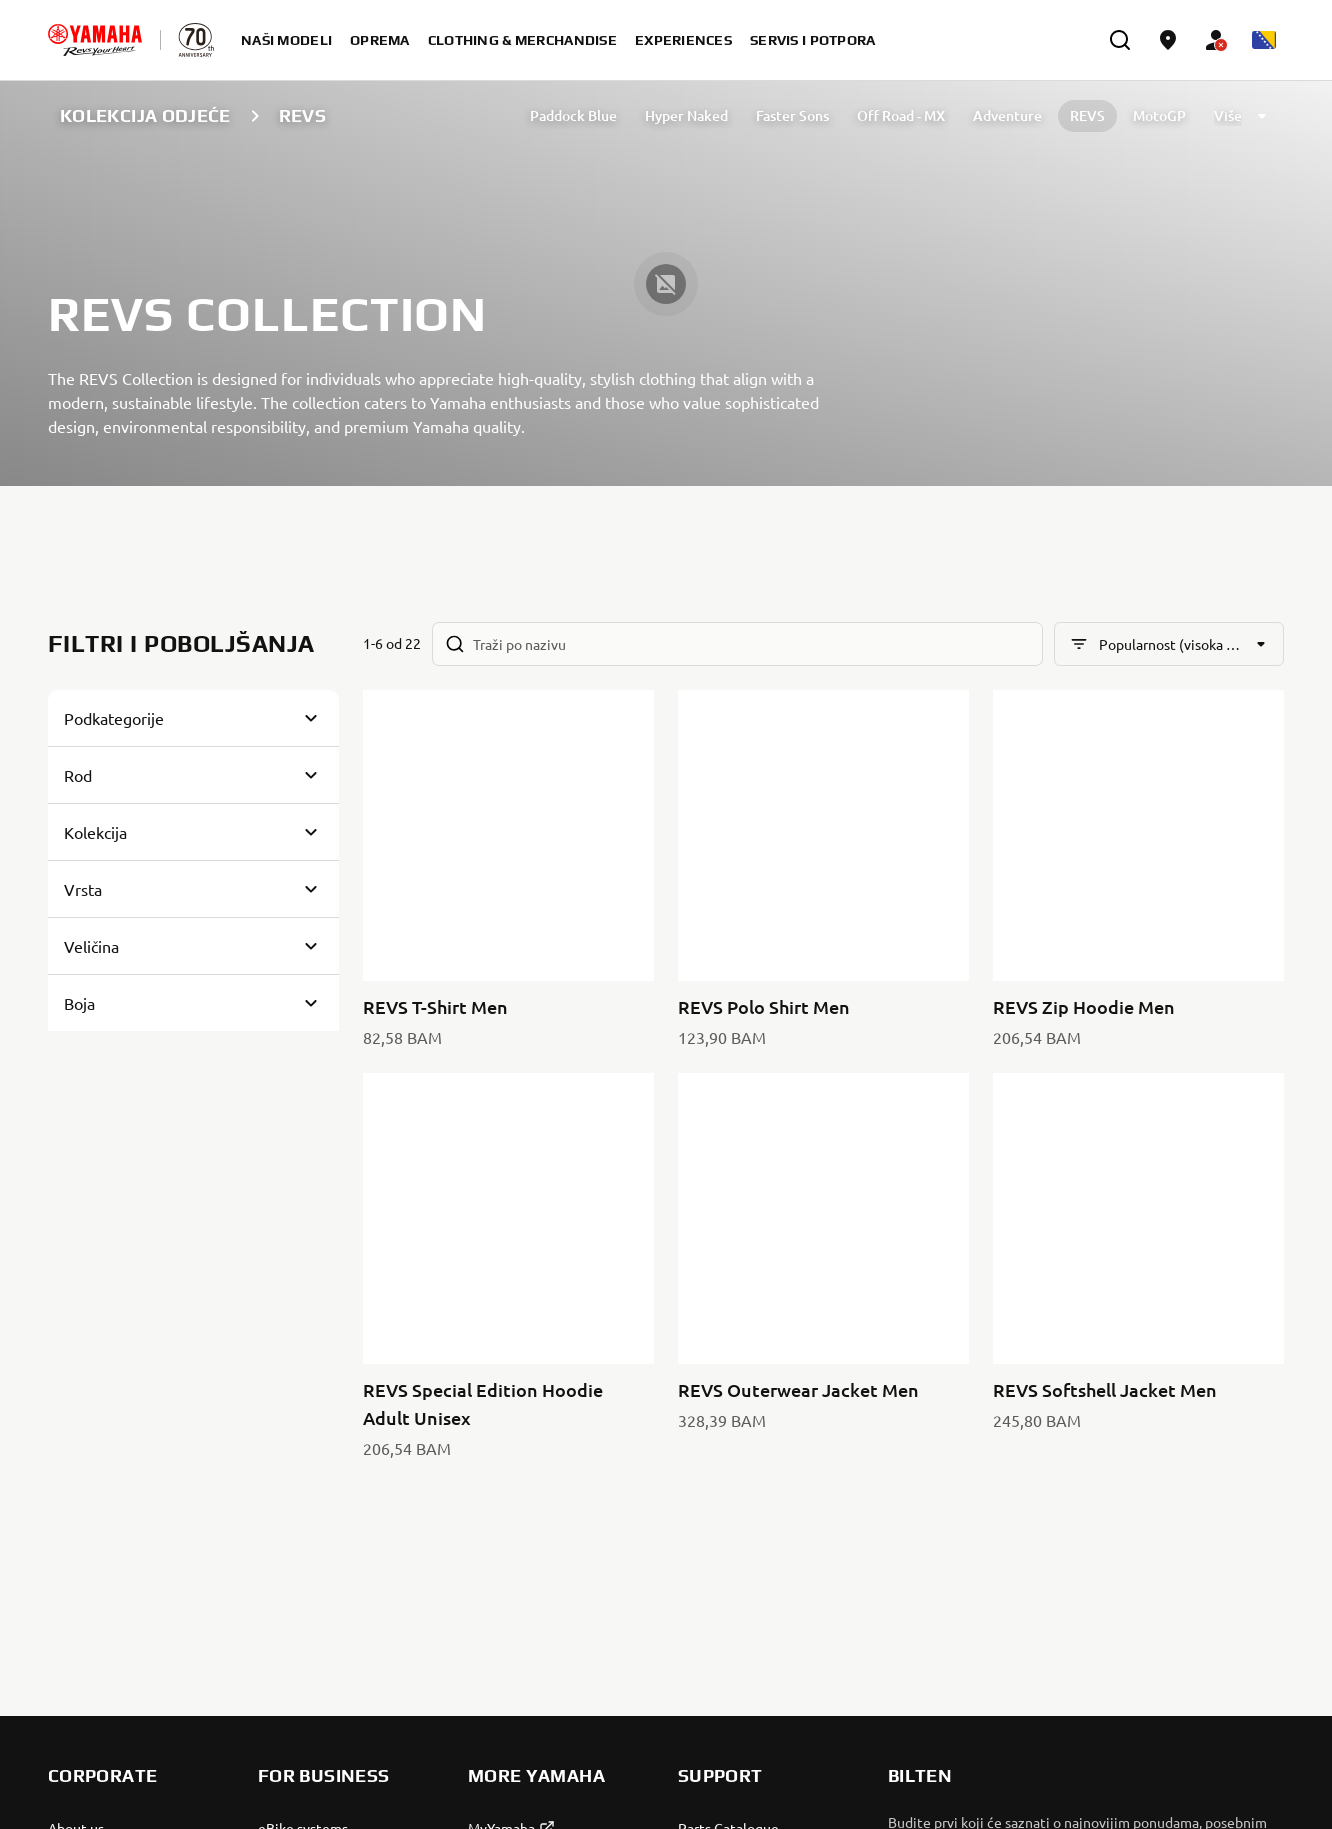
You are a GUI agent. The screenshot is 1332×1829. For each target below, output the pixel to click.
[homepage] (95, 40)
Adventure (1007, 115)
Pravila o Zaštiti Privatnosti (1190, 1489)
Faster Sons (792, 115)
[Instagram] (1266, 1549)
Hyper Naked (686, 115)
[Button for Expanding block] (193, 718)
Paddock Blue (573, 115)
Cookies (1139, 1776)
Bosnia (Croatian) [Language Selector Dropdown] (130, 1776)
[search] (1120, 40)
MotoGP (1159, 115)
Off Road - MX (901, 115)
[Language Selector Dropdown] (1264, 40)
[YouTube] (1178, 1549)
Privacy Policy (1054, 1776)
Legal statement (1232, 1776)
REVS (1087, 115)
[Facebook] (1222, 1549)
